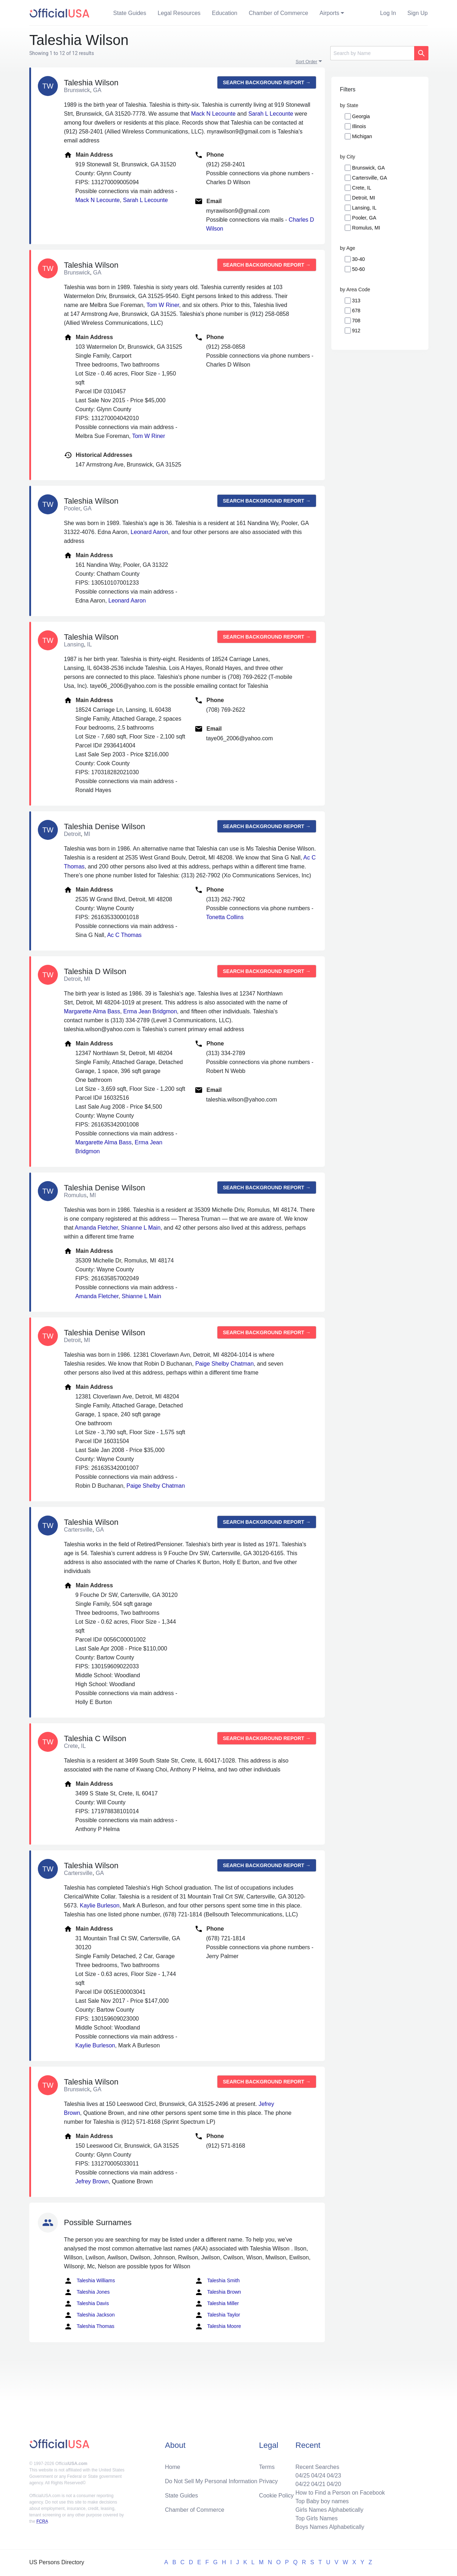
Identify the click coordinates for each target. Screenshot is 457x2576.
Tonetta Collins (224, 917)
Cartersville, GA (369, 178)
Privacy (268, 2481)
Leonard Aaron (149, 532)
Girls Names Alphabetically (329, 2510)
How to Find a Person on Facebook (340, 2493)
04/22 (302, 2484)
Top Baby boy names (321, 2501)
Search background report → (267, 82)
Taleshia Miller (217, 2303)
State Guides (129, 13)
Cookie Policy (276, 2495)
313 (356, 300)
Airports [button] (329, 13)
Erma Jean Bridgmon (150, 1011)
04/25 (302, 2475)
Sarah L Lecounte (270, 114)
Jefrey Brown (92, 2181)
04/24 (318, 2475)
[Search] (372, 53)
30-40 (358, 259)
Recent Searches (317, 2467)
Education (224, 13)
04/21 (318, 2484)
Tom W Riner (162, 305)
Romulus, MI (366, 228)
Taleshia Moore (218, 2326)
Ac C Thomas (124, 935)
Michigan (362, 136)
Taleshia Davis (86, 2303)
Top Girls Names (316, 2518)
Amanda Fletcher (96, 1228)
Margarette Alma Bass (92, 1011)
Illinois (359, 126)
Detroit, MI (363, 198)
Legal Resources (179, 13)
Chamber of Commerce (278, 13)
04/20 (334, 2484)
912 (356, 330)
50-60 (358, 269)
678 (356, 310)
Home (172, 2467)
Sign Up (417, 13)
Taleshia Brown (218, 2292)
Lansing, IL (364, 208)
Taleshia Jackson (89, 2315)
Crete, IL (361, 188)
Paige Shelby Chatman (224, 1364)
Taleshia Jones (87, 2292)
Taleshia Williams (89, 2281)
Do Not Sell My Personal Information (211, 2481)
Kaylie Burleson (99, 1905)
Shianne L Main (141, 1228)
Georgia (361, 116)
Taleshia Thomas (89, 2326)
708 (356, 320)
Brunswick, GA (368, 168)
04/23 (334, 2475)
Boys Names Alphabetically (329, 2527)
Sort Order (306, 61)
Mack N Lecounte (213, 114)
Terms (267, 2467)
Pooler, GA (364, 218)
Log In (388, 13)
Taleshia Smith (217, 2281)
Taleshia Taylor (217, 2315)
